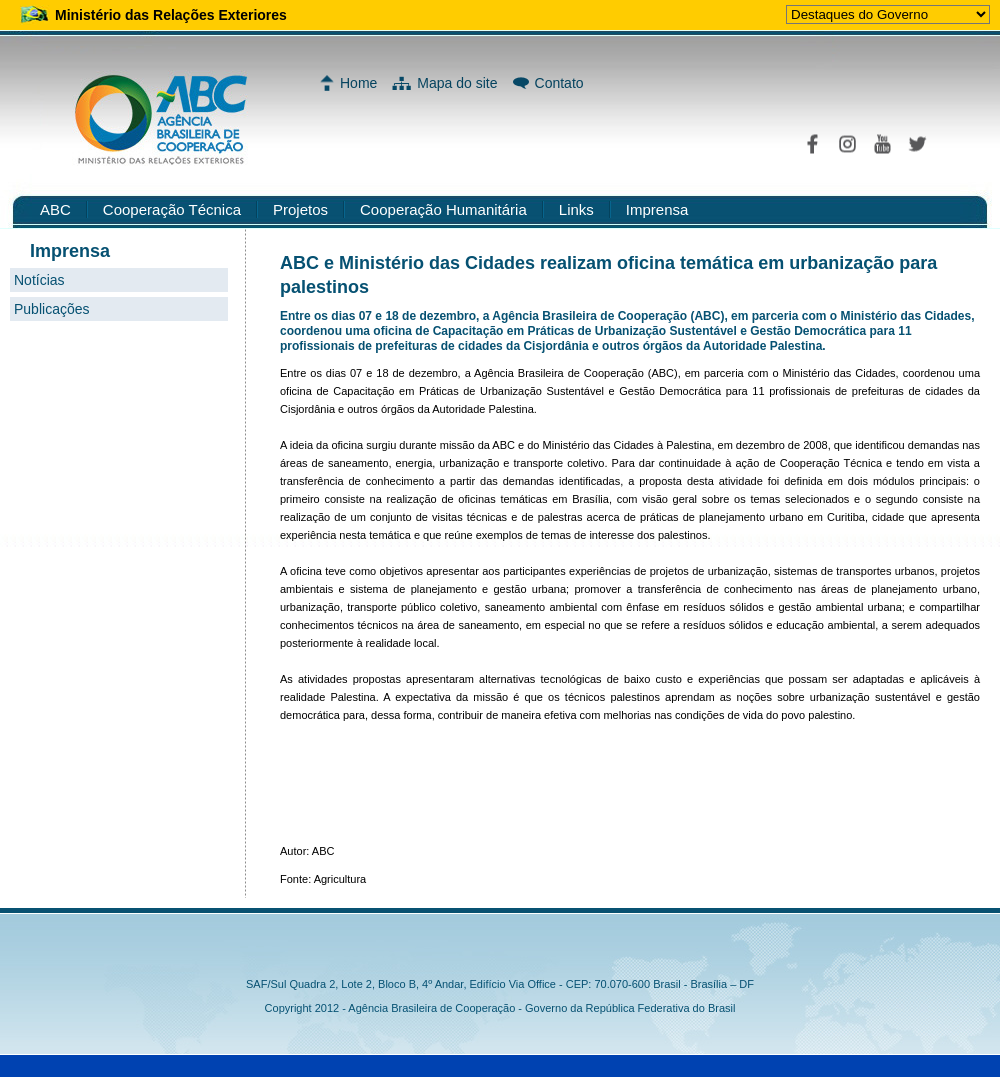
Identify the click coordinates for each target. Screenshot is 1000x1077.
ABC (55, 209)
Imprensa (657, 209)
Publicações (52, 309)
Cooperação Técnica (172, 209)
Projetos (300, 209)
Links (576, 209)
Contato (559, 83)
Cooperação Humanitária (443, 209)
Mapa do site (457, 83)
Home (358, 83)
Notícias (39, 280)
